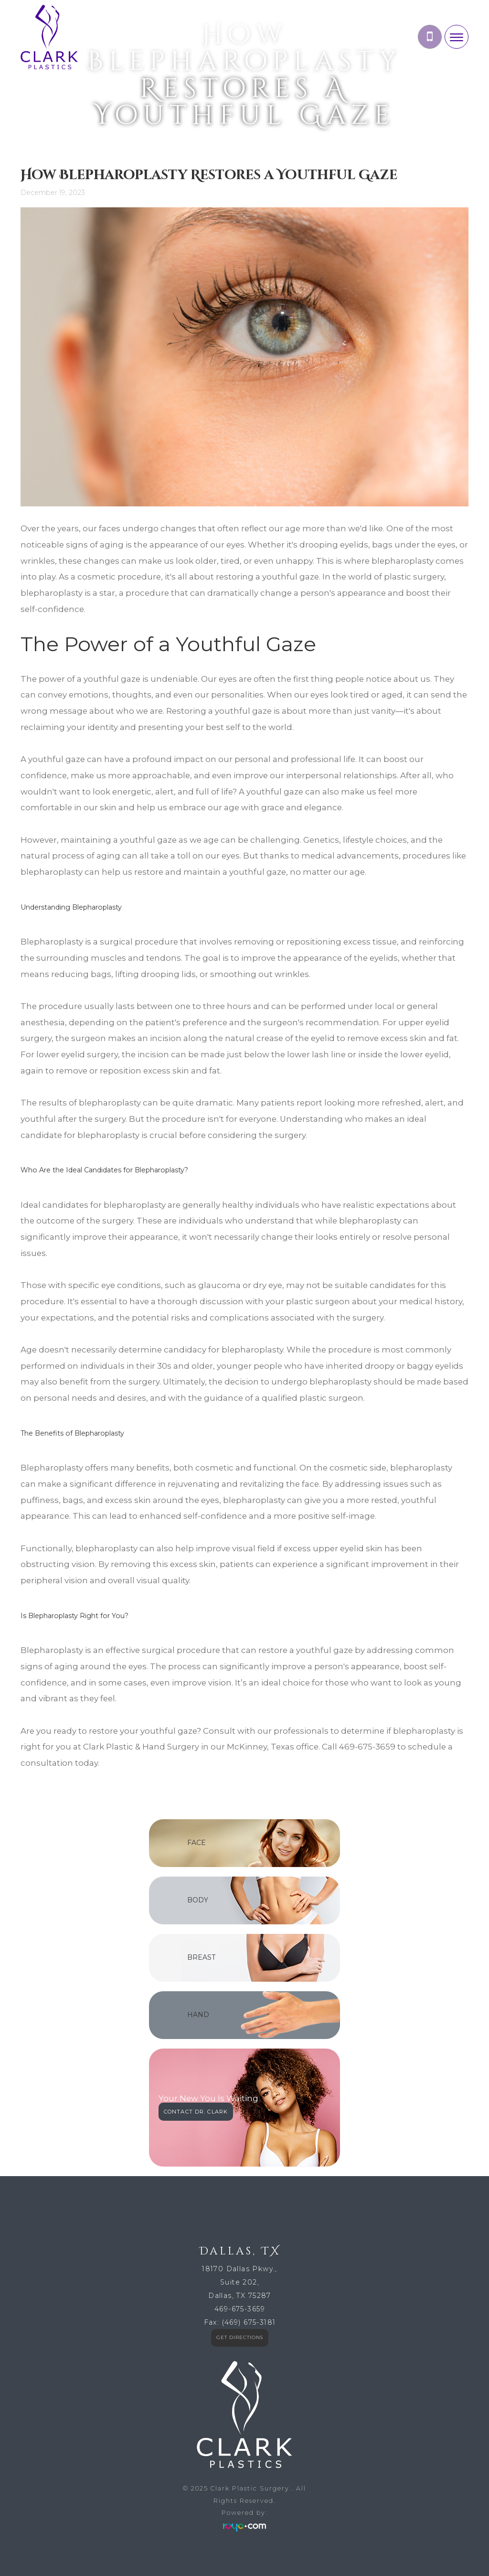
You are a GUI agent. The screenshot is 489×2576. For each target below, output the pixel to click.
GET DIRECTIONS (239, 2337)
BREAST (201, 1957)
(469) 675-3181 (249, 2322)
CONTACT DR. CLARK (196, 2111)
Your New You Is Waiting (208, 2098)
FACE (196, 1842)
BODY (197, 1900)
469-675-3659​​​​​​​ (239, 2309)
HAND (198, 2014)
